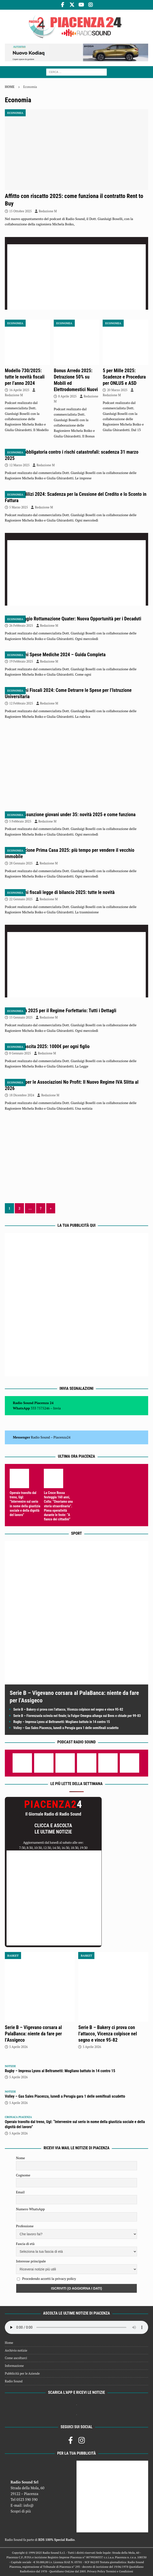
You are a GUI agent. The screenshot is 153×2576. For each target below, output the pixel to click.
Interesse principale (31, 2261)
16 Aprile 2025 (19, 390)
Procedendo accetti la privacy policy (49, 2278)
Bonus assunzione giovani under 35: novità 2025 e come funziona (72, 814)
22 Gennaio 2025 (21, 899)
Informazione (14, 2365)
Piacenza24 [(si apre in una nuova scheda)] (62, 1437)
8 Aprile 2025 (67, 396)
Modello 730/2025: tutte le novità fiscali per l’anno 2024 (25, 377)
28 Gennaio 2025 (21, 863)
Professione (24, 2226)
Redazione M (48, 211)
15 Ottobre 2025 (20, 211)
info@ (28, 2505)
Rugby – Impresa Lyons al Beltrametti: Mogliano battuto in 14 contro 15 (61, 1722)
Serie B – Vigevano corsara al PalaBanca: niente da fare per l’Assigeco (33, 2033)
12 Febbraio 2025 (21, 703)
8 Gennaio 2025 (20, 1053)
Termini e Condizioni (119, 2571)
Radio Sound (40, 1437)
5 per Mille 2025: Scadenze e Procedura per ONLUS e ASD (124, 377)
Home (9, 2342)
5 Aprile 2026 (18, 2047)
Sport (76, 1533)
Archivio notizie (16, 2350)
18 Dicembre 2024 (21, 1095)
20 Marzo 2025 (117, 390)
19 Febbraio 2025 (21, 661)
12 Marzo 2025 (19, 465)
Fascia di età (25, 2243)
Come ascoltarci (16, 2358)
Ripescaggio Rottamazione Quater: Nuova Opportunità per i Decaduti (75, 619)
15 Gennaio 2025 (21, 1017)
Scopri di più (21, 2511)
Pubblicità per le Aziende (22, 2373)
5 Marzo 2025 (18, 507)
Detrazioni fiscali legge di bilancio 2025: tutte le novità (62, 892)
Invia (57, 1408)
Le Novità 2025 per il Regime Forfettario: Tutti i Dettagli (62, 1010)
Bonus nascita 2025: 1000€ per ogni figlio (49, 1046)
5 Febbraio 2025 (20, 821)
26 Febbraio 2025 (21, 625)
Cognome (23, 2175)
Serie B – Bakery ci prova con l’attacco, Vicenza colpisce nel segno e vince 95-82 (68, 1709)
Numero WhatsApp (30, 2209)
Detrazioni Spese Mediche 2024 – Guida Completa (57, 654)
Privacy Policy (96, 2571)
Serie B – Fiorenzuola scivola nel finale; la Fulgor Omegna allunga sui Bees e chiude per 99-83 (77, 1716)
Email (20, 2192)
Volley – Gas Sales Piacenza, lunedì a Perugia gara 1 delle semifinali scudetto (66, 1728)
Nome (20, 2158)
